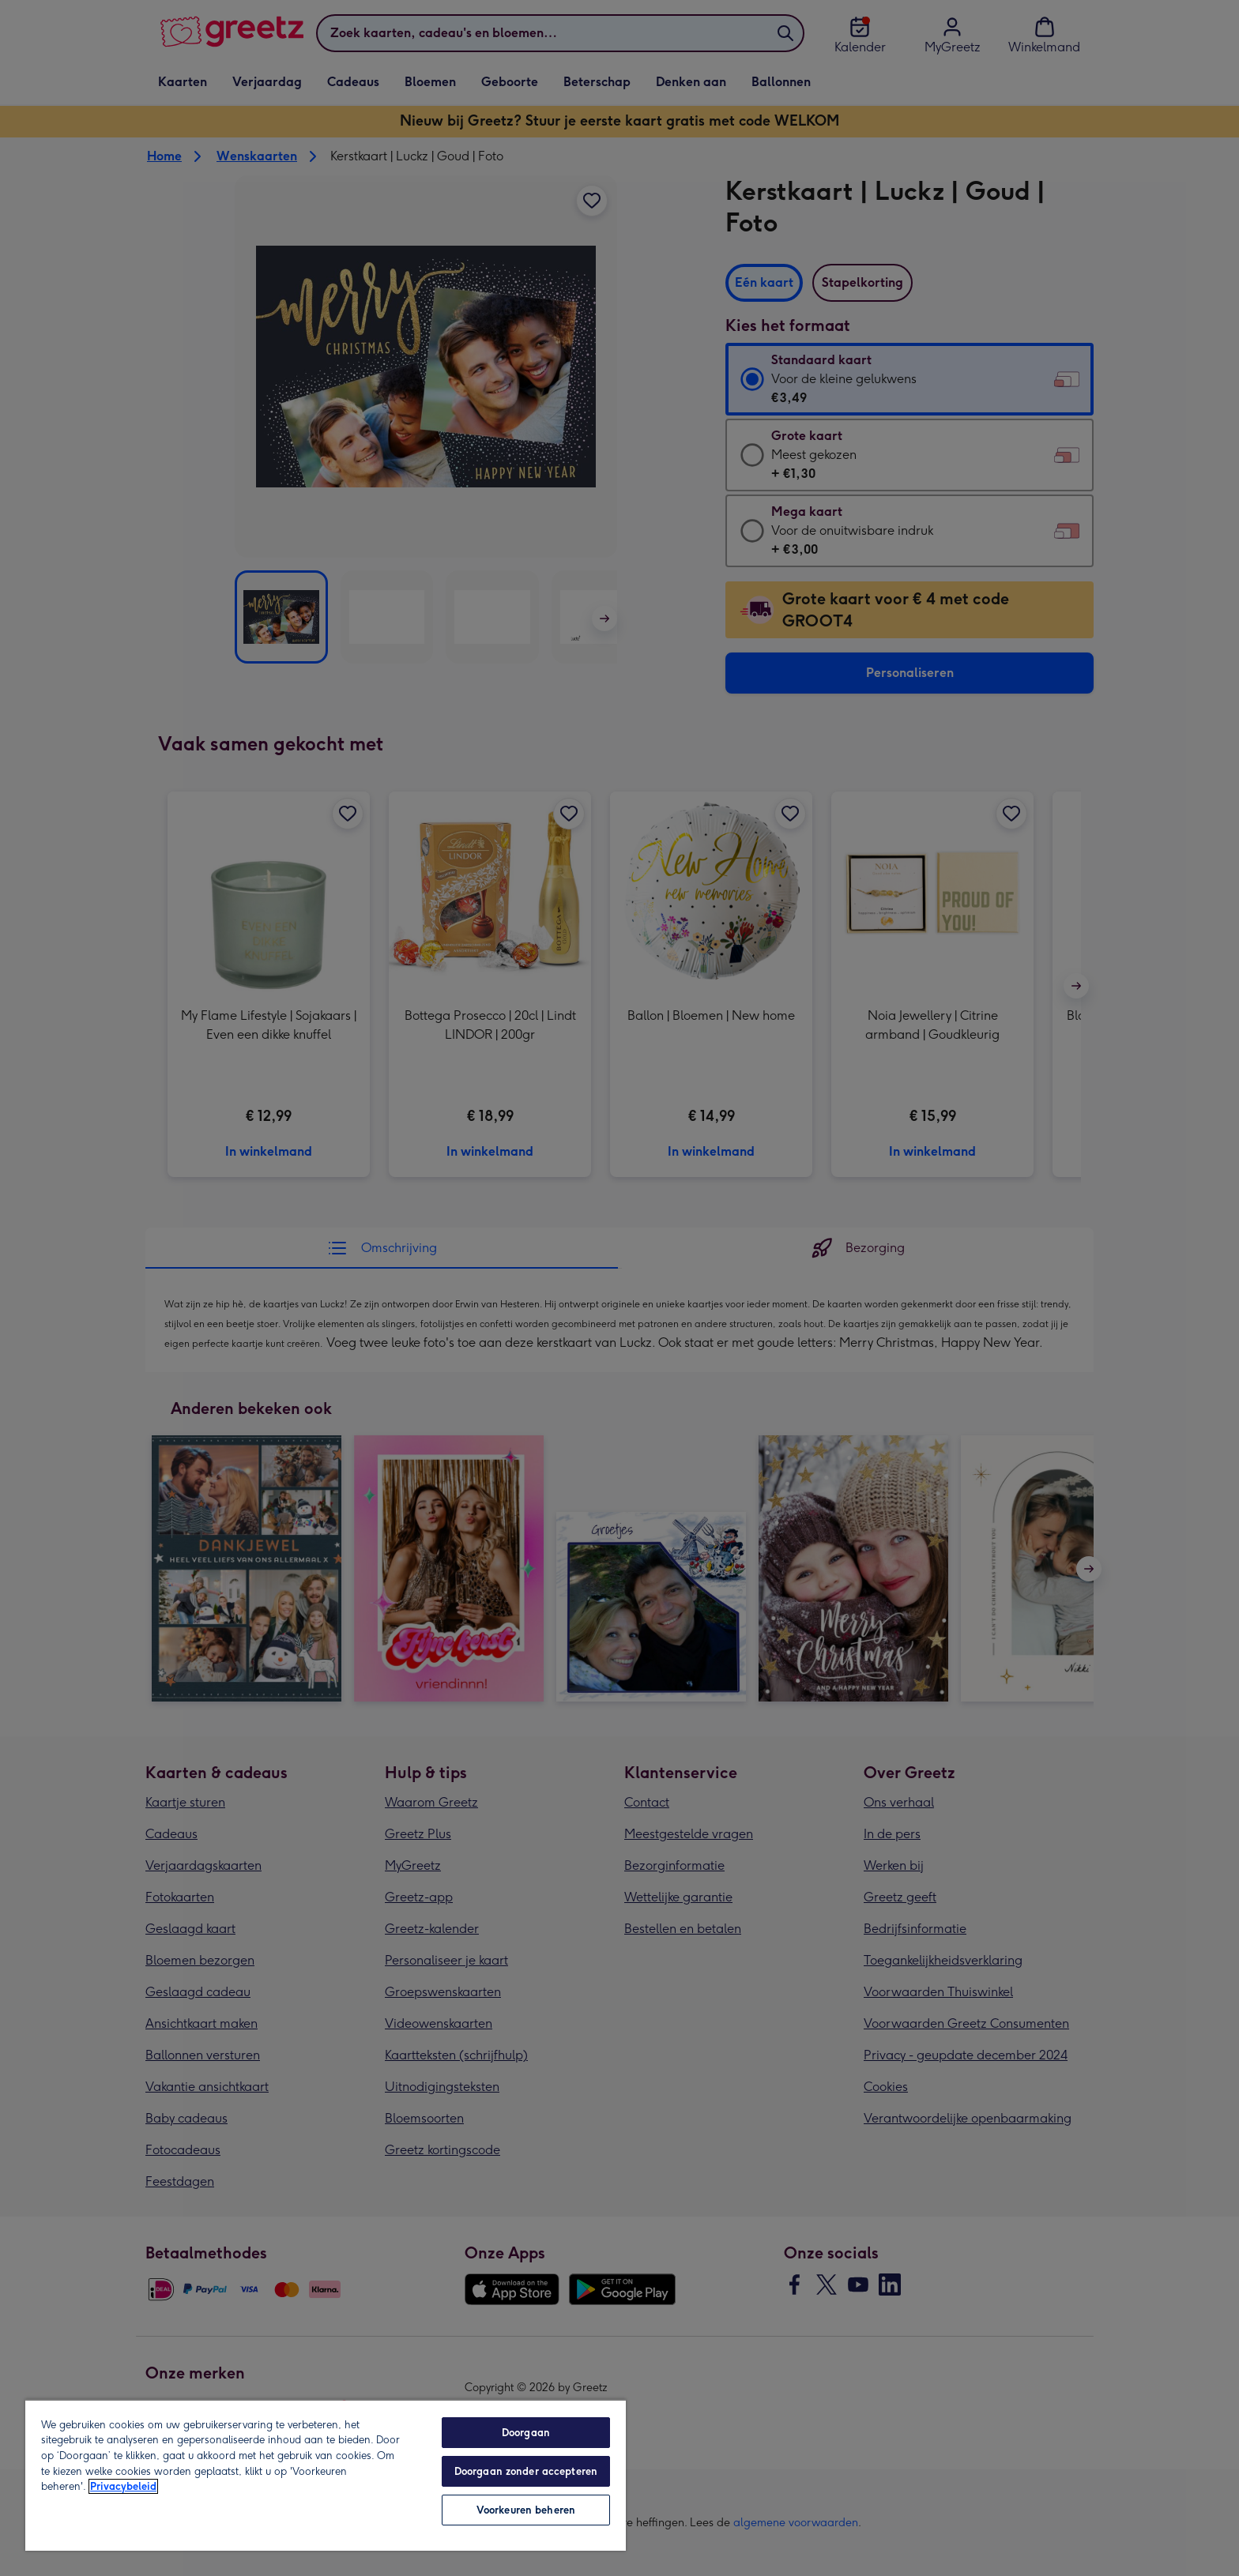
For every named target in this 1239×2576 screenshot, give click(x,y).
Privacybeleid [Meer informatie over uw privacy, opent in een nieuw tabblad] (123, 2486)
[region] (325, 2475)
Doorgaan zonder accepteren (525, 2471)
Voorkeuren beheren (525, 2510)
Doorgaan (526, 2433)
